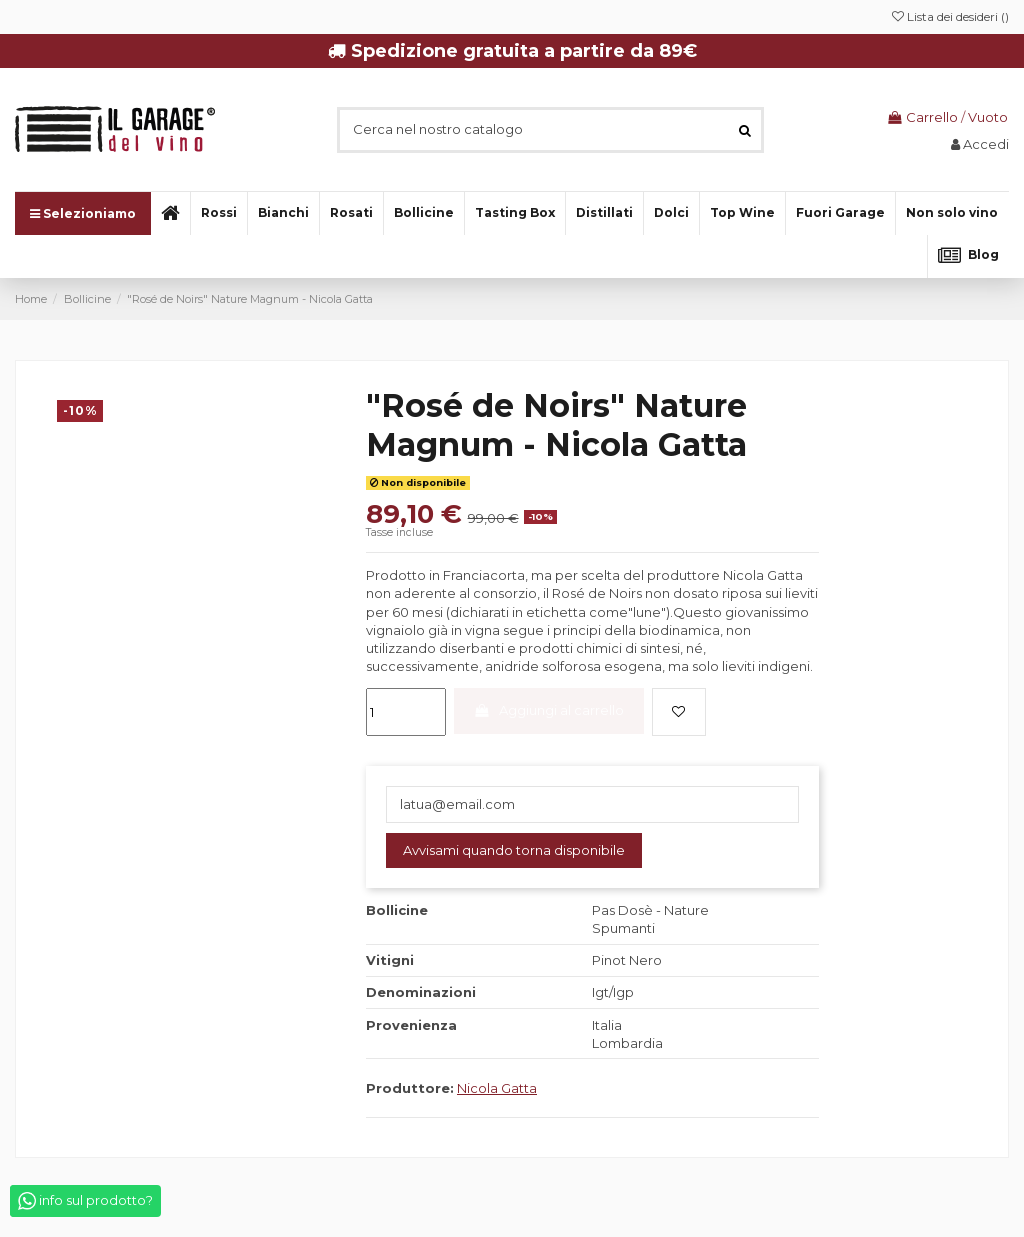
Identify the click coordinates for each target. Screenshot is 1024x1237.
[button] (951, 213)
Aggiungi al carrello (548, 710)
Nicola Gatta (497, 1088)
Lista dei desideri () (950, 16)
